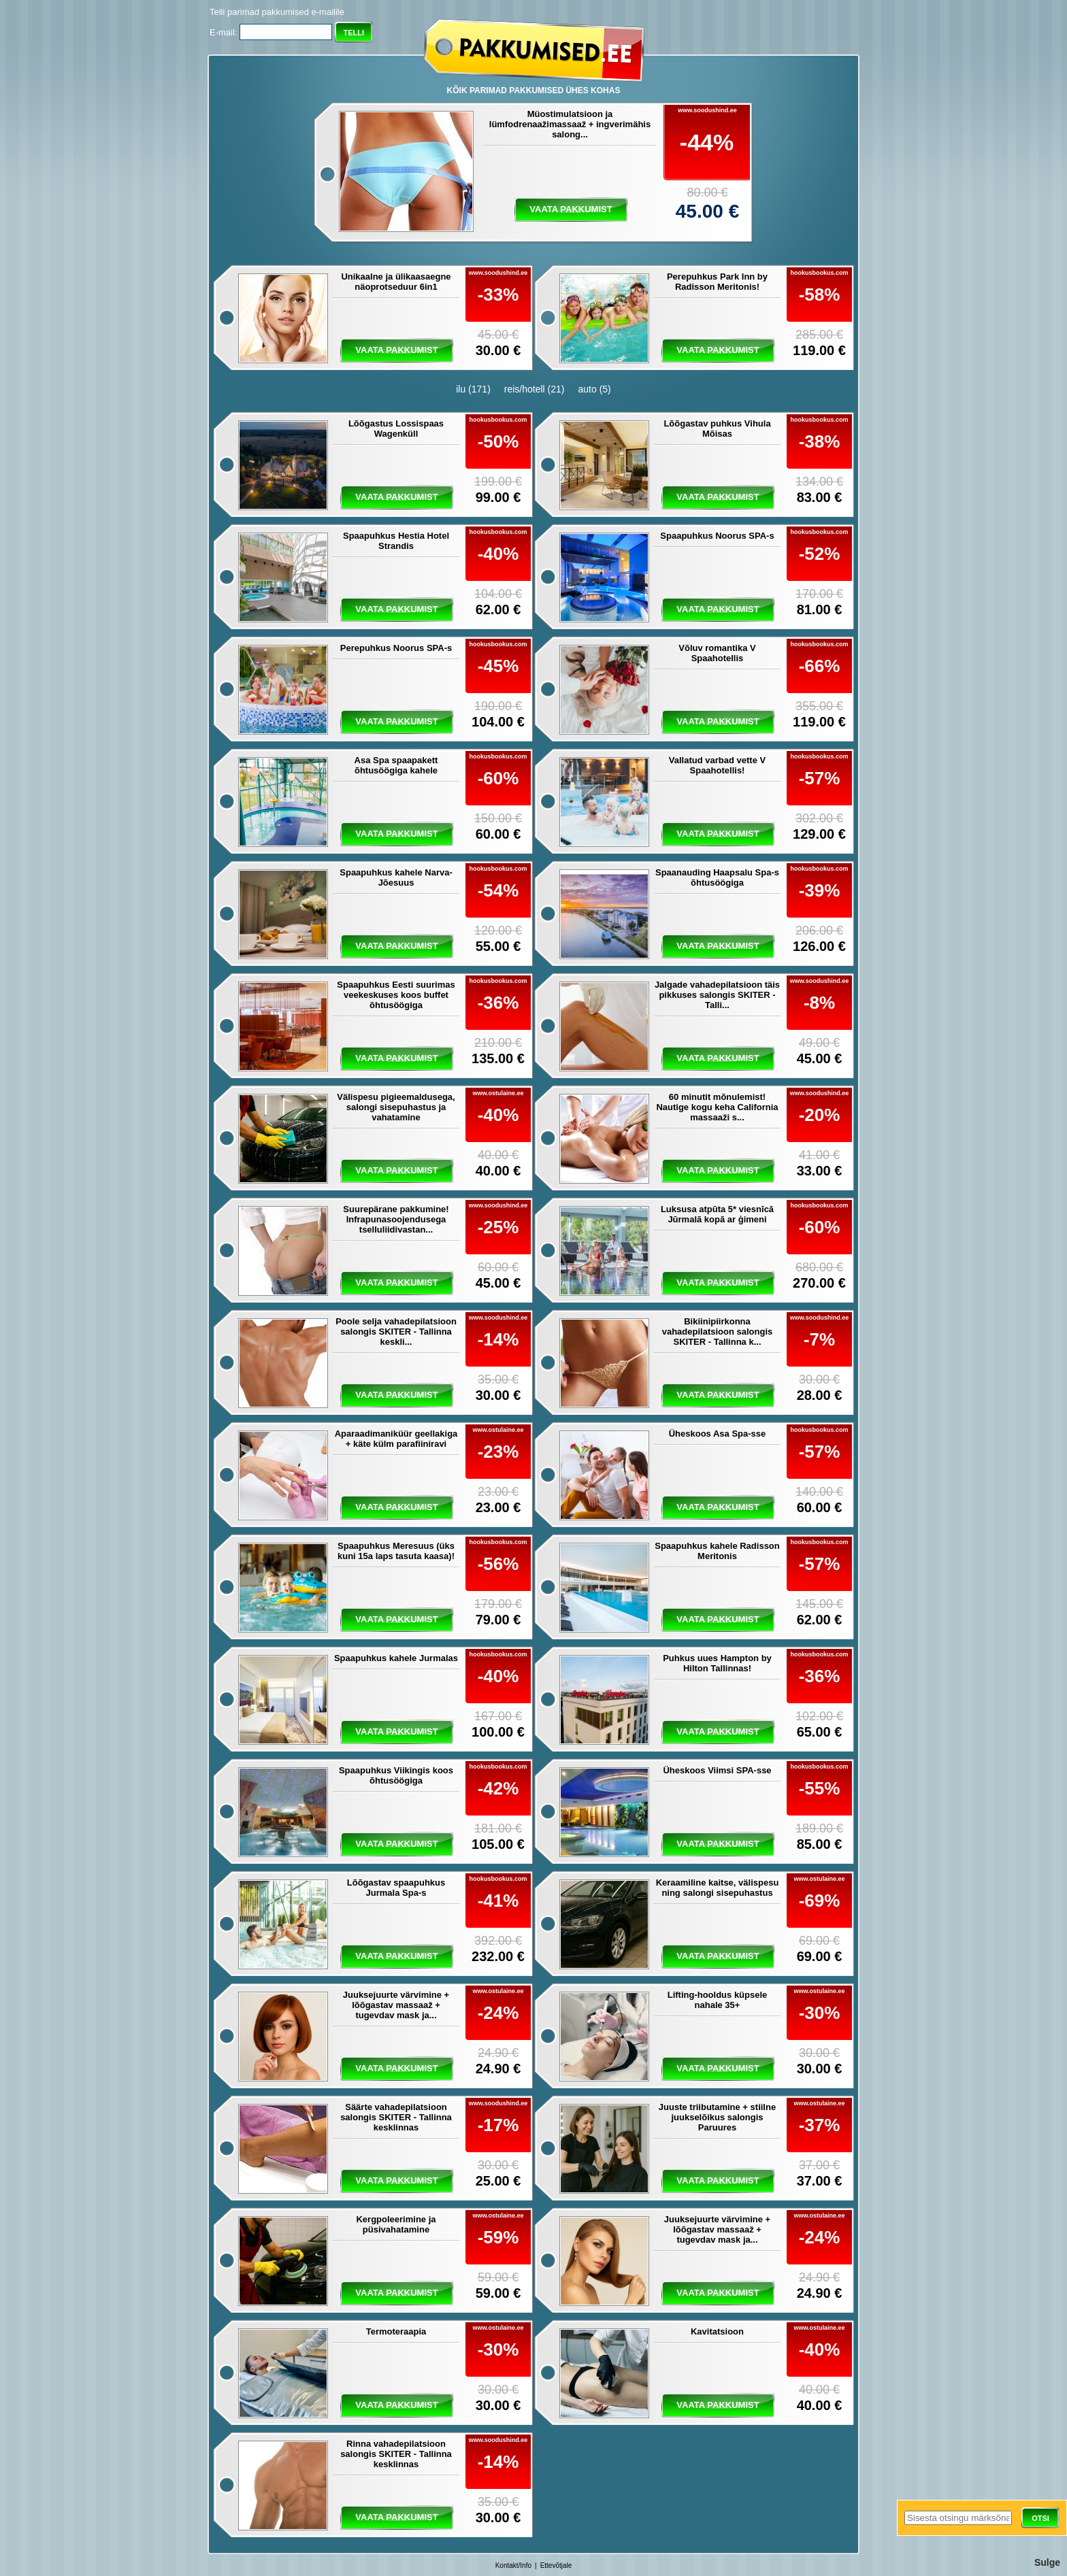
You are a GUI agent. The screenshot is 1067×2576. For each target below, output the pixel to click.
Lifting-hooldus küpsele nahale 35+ (718, 2000)
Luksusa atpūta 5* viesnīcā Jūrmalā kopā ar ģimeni (717, 1214)
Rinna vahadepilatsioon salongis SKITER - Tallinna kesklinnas (396, 2454)
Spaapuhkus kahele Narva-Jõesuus (396, 877)
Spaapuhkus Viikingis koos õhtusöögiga (396, 1775)
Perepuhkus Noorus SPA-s (396, 648)
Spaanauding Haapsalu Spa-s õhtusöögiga (717, 877)
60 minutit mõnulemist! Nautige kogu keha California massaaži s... (717, 1107)
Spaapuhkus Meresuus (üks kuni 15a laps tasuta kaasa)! (396, 1551)
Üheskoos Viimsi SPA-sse (717, 1770)
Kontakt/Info (513, 2565)
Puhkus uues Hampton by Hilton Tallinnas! (717, 1663)
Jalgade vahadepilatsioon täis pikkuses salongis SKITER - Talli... (717, 995)
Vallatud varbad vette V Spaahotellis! (717, 765)
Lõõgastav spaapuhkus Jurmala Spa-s (396, 1887)
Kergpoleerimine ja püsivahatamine (396, 2224)
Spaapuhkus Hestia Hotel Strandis (396, 541)
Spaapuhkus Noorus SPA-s (717, 536)
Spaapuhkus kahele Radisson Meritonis (717, 1551)
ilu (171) (473, 389)
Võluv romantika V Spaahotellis (716, 653)
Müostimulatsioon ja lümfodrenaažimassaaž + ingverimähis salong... (570, 124)
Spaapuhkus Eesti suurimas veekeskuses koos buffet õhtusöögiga (396, 995)
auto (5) (594, 389)
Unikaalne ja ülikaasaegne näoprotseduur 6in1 (395, 281)
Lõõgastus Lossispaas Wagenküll (396, 428)
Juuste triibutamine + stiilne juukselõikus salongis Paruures (717, 2117)
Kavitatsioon (717, 2331)
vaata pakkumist (570, 209)
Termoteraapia (396, 2331)
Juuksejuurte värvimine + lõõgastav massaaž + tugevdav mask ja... (396, 2005)
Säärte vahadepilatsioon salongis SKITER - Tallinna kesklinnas (396, 2117)
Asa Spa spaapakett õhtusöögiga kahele (396, 765)
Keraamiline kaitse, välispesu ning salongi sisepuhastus (717, 1887)
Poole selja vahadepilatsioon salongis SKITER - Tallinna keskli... (396, 1331)
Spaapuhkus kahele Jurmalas (396, 1658)
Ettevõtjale (556, 2565)
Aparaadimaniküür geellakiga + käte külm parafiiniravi (396, 1438)
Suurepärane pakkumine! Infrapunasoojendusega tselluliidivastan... (395, 1219)
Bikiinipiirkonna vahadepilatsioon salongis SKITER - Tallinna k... (717, 1331)
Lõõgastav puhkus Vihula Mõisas (716, 428)
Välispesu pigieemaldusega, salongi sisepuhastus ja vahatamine (396, 1107)
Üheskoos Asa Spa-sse (717, 1433)
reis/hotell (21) (534, 389)
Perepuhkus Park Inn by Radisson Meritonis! (717, 281)
